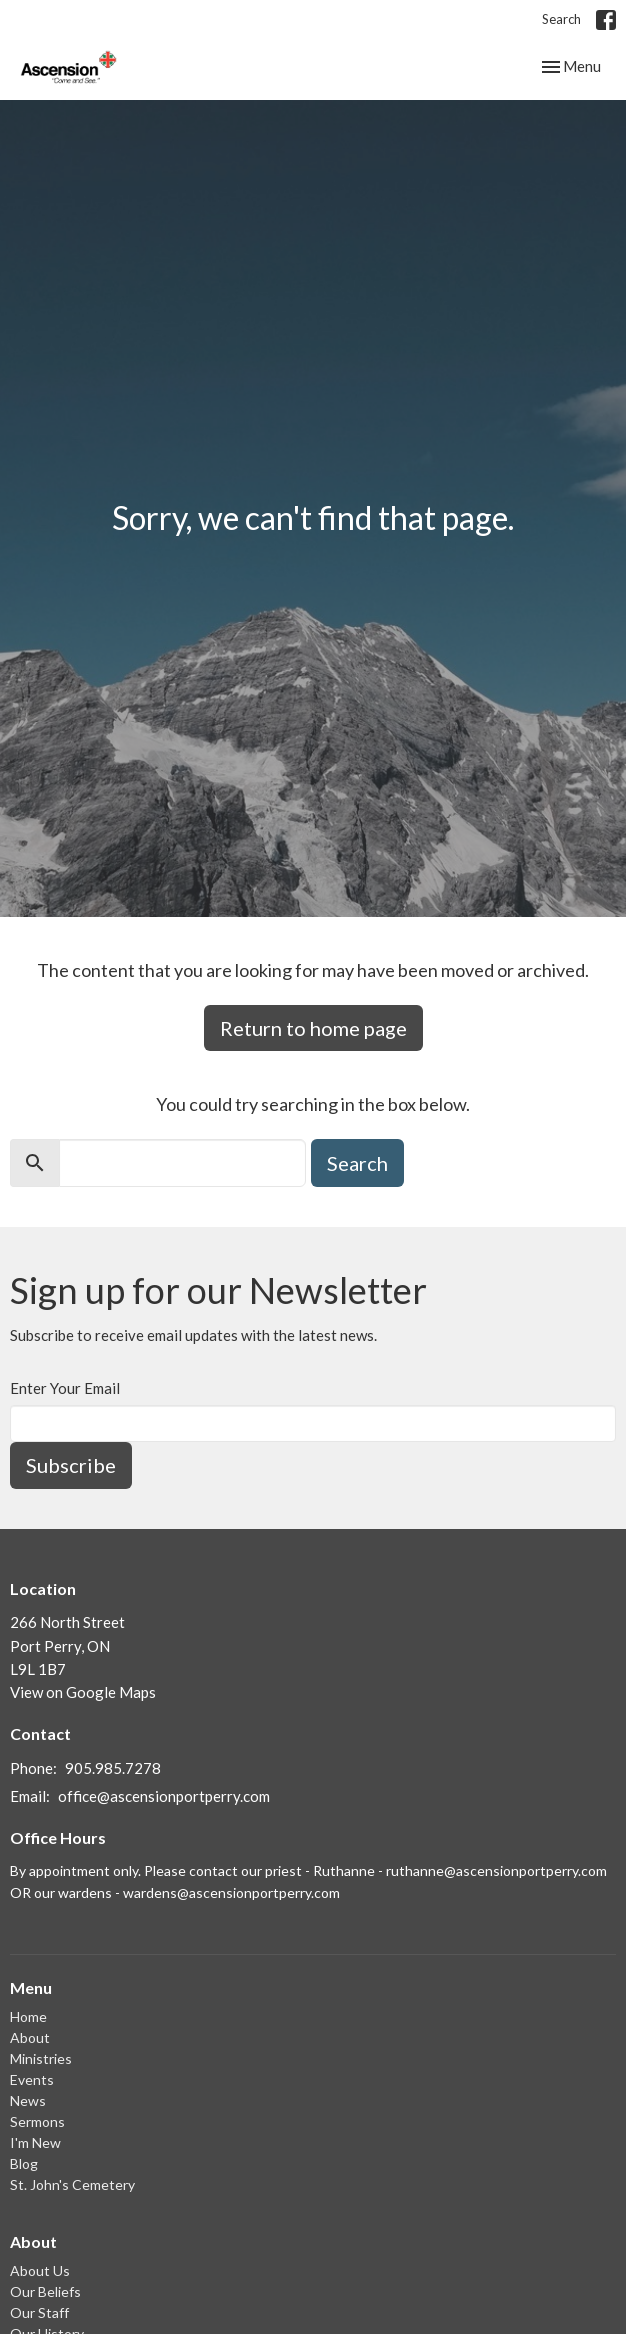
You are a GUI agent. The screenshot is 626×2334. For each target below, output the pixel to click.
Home (28, 2016)
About (30, 2037)
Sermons (37, 2121)
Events (32, 2079)
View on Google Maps (83, 1692)
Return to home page (313, 1028)
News (28, 2100)
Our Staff (39, 2312)
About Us (40, 2270)
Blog (24, 2163)
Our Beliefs (45, 2291)
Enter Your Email (65, 1388)
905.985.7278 (113, 1768)
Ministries (41, 2058)
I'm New (35, 2142)
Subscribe (71, 1465)
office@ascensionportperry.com (164, 1796)
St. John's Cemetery (72, 2184)
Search (561, 19)
